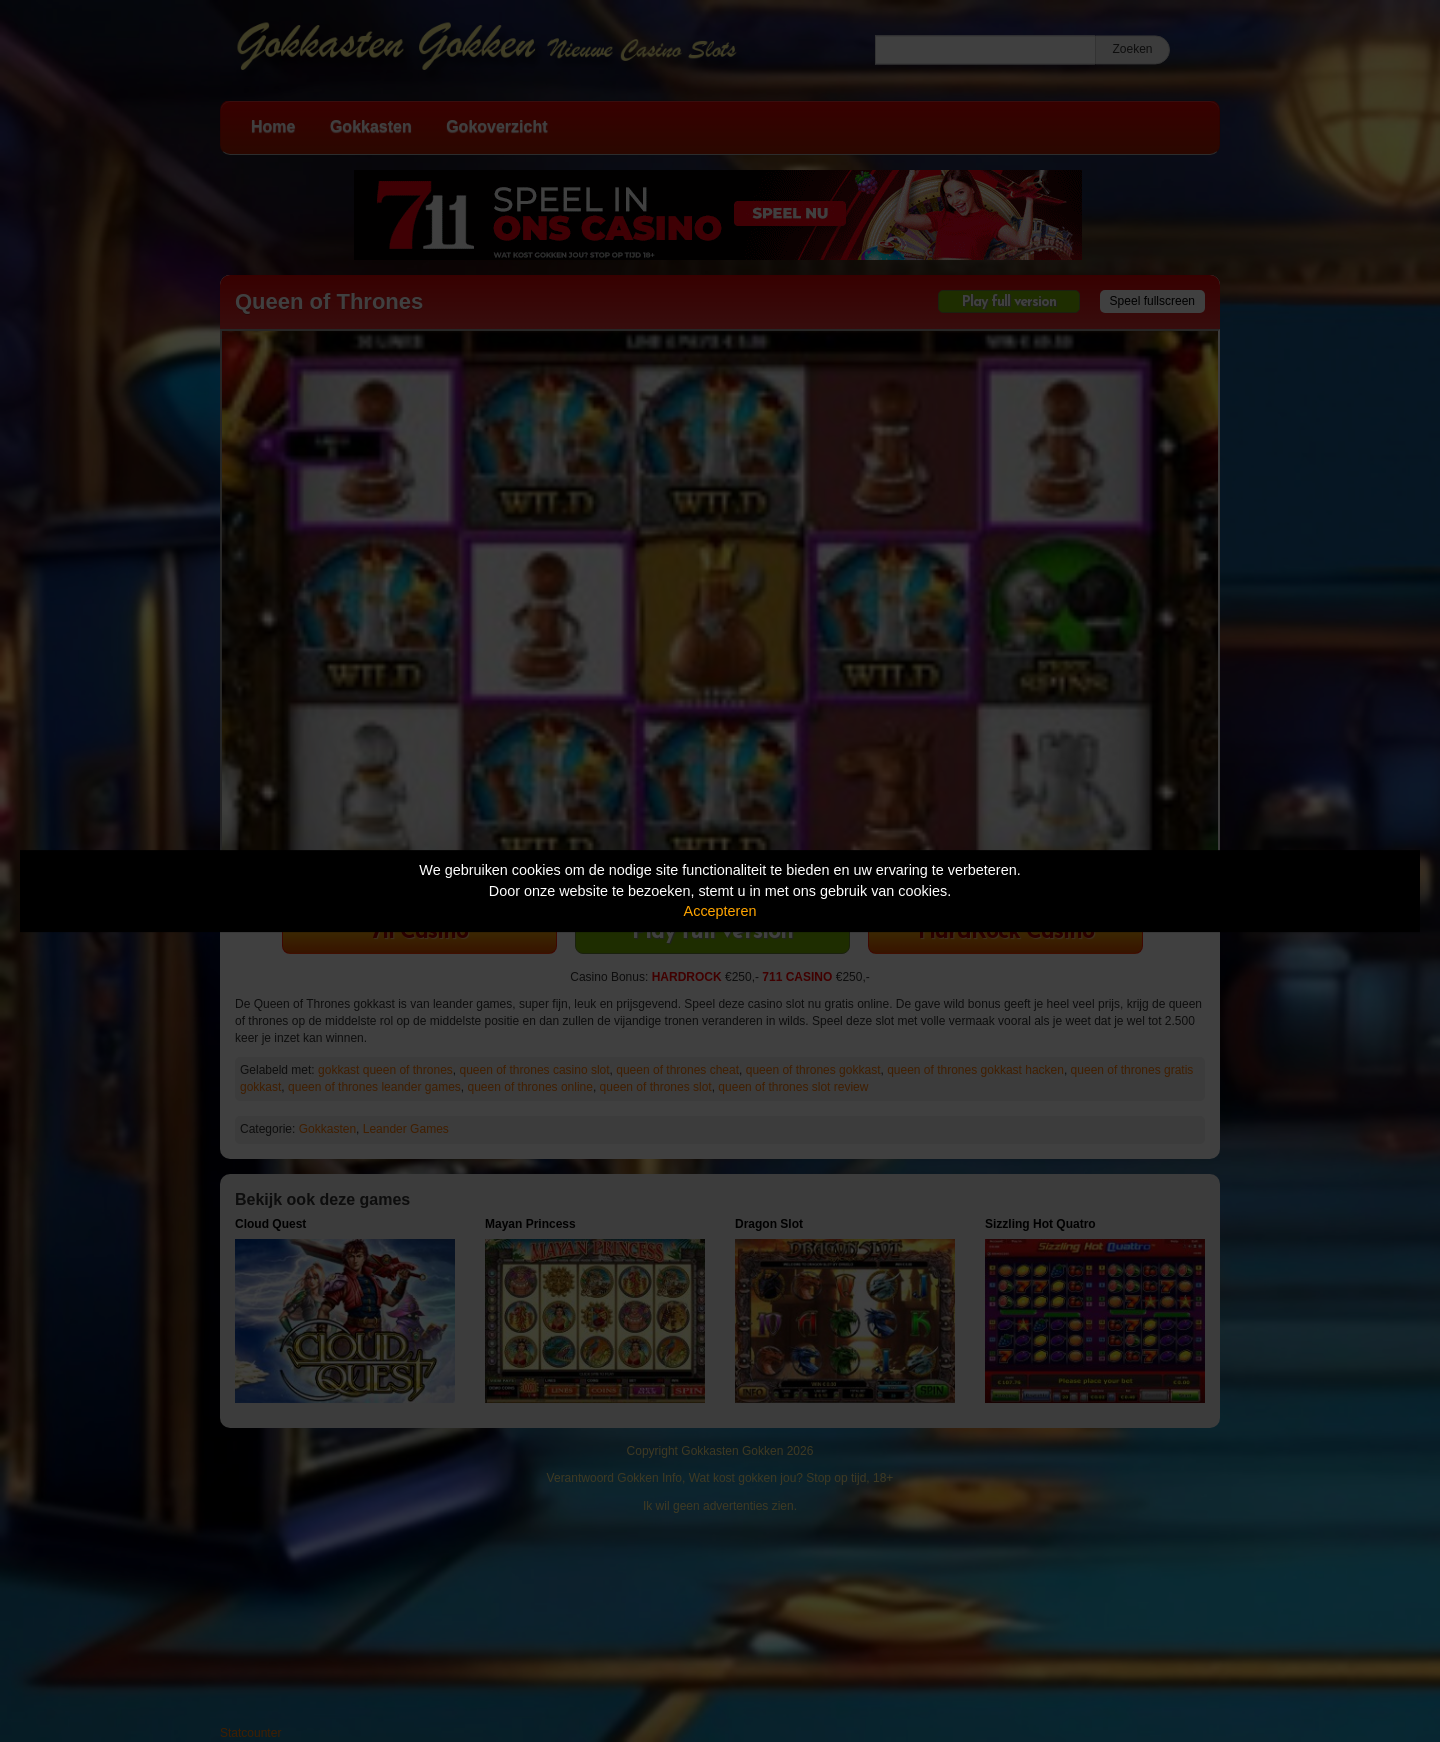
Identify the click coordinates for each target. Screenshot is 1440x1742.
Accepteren (720, 911)
